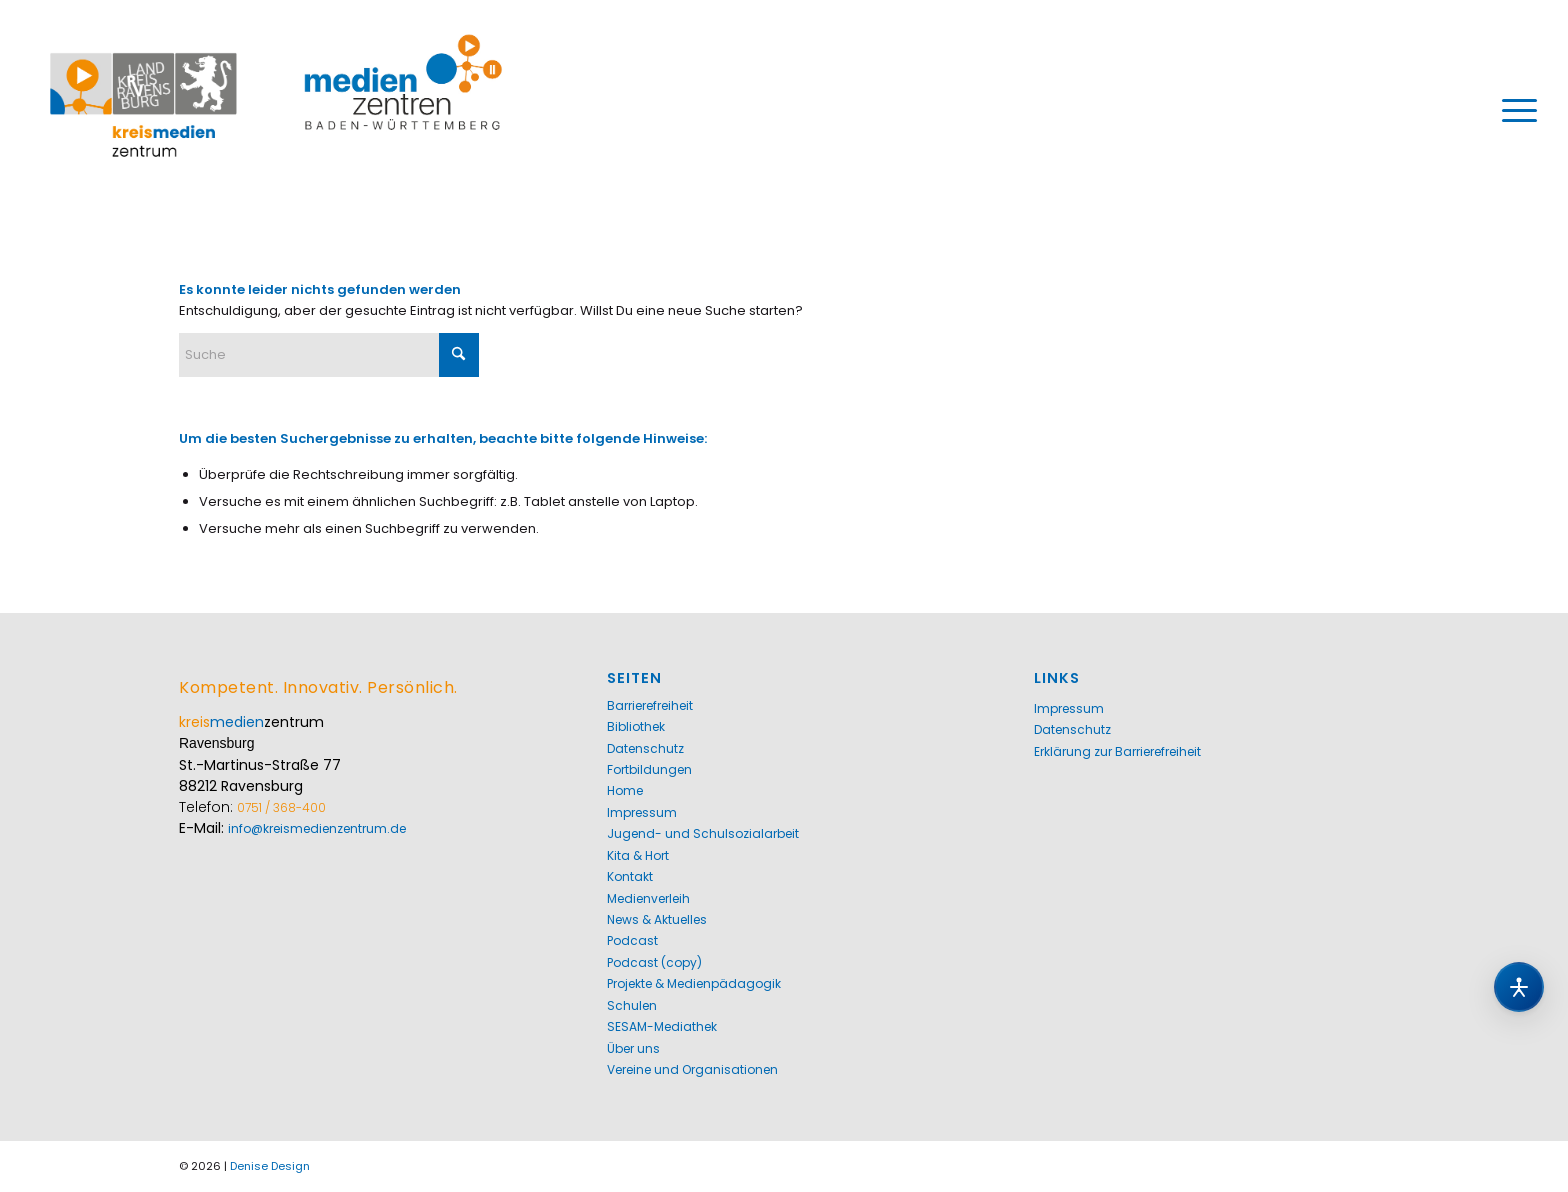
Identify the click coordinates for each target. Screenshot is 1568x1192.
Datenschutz (645, 748)
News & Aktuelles (657, 919)
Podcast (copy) (654, 962)
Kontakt (630, 876)
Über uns (633, 1048)
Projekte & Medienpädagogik (694, 983)
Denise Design (270, 1166)
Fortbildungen (649, 769)
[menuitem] (1513, 110)
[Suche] (329, 355)
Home (625, 790)
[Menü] (1513, 110)
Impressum (642, 812)
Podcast (632, 940)
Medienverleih (648, 898)
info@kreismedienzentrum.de (317, 828)
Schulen (632, 1005)
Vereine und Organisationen (692, 1069)
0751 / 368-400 (281, 807)
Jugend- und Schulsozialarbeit (703, 833)
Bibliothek (636, 726)
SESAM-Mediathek (662, 1026)
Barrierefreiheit (650, 705)
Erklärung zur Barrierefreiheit (1117, 751)
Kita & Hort (638, 855)
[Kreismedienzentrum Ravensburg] (276, 110)
